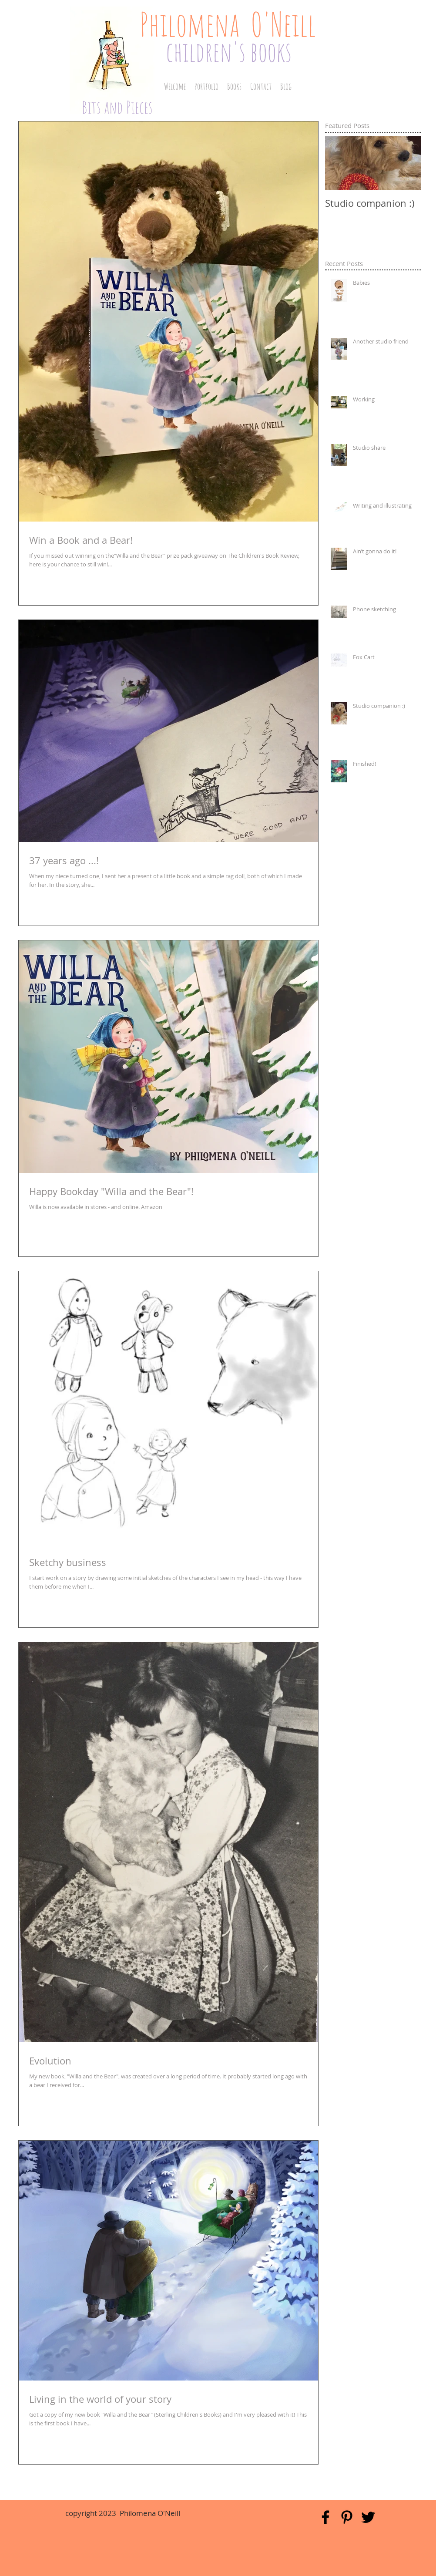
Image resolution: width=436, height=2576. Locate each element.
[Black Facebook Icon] (325, 2517)
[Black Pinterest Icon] (347, 2517)
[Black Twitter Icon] (368, 2517)
